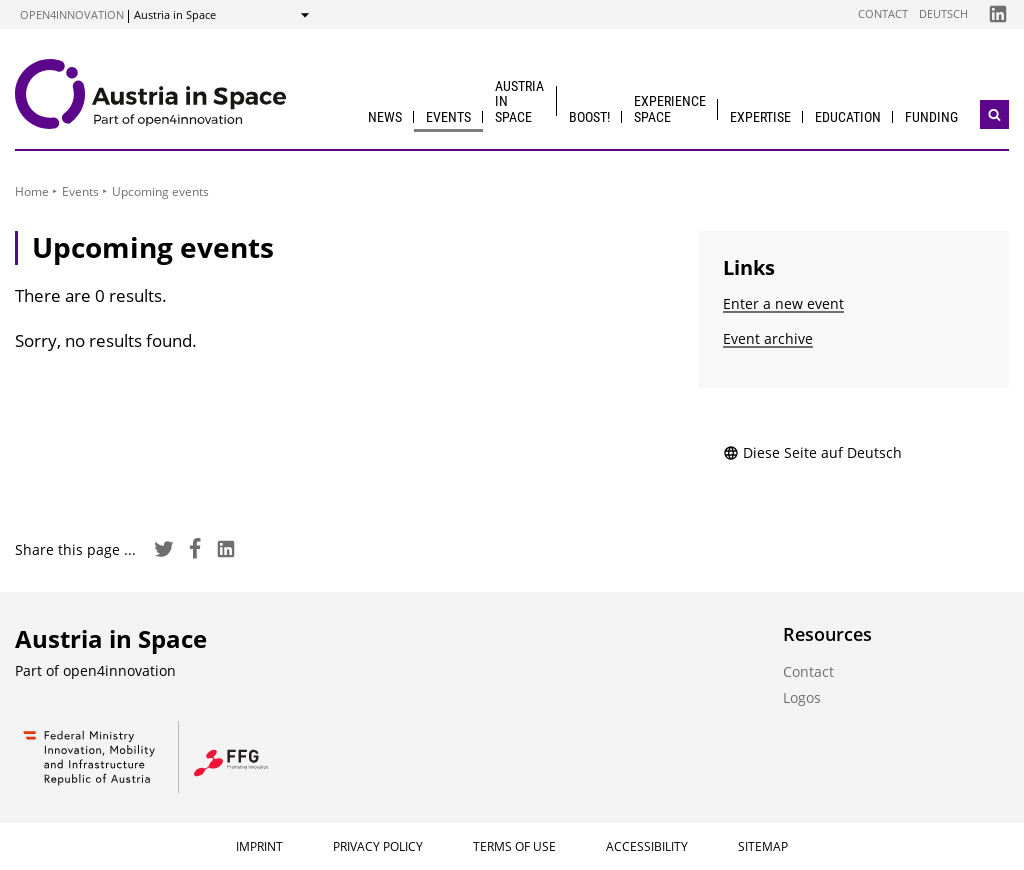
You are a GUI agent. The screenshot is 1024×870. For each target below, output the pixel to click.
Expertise (760, 117)
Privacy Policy (378, 846)
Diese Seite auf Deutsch (812, 452)
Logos (802, 697)
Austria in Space (519, 101)
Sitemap (763, 846)
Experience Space (670, 108)
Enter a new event (783, 303)
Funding (931, 117)
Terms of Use (514, 846)
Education (848, 117)
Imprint (259, 846)
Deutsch (943, 13)
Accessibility (647, 846)
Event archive (768, 338)
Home (32, 191)
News (385, 117)
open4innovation (72, 14)
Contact (883, 13)
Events (448, 117)
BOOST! (589, 117)
